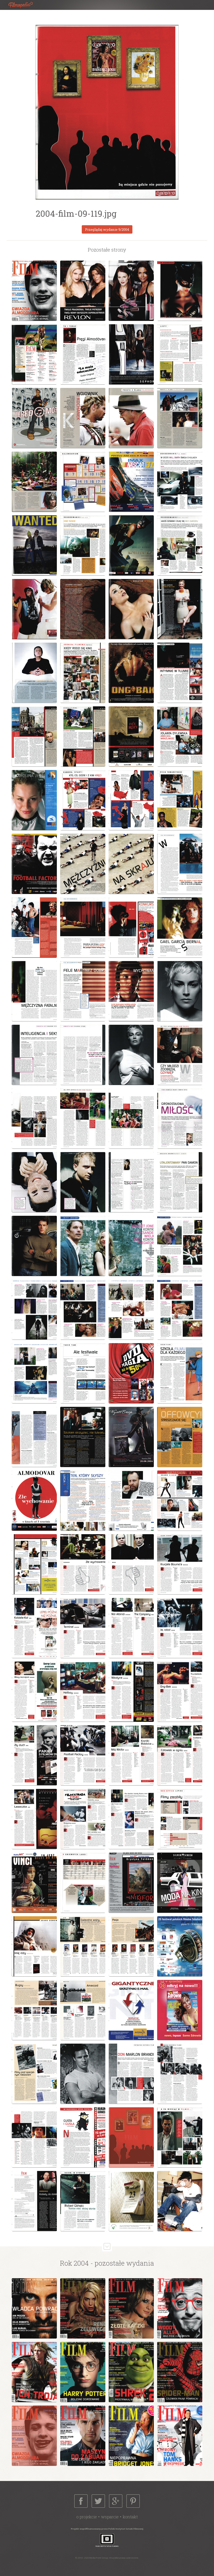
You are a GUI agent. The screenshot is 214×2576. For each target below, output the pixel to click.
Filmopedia (23, 5)
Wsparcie (110, 2517)
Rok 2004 (74, 2263)
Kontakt (130, 2517)
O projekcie (86, 2517)
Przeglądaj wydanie (107, 229)
